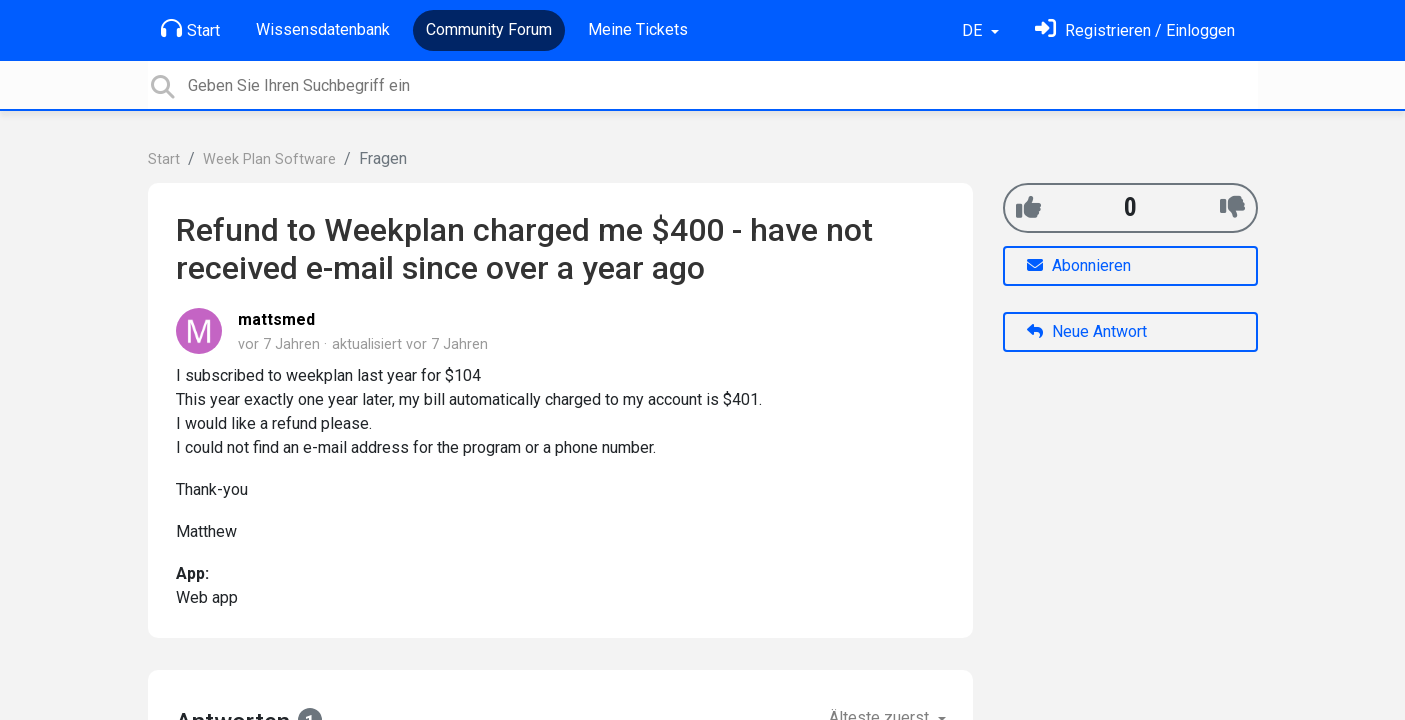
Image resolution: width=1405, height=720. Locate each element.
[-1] (1232, 207)
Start (190, 29)
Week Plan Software (269, 159)
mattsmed (276, 319)
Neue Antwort (1087, 331)
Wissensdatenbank (323, 29)
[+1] (1028, 207)
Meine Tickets (638, 29)
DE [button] (974, 30)
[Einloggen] (1135, 30)
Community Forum (489, 29)
